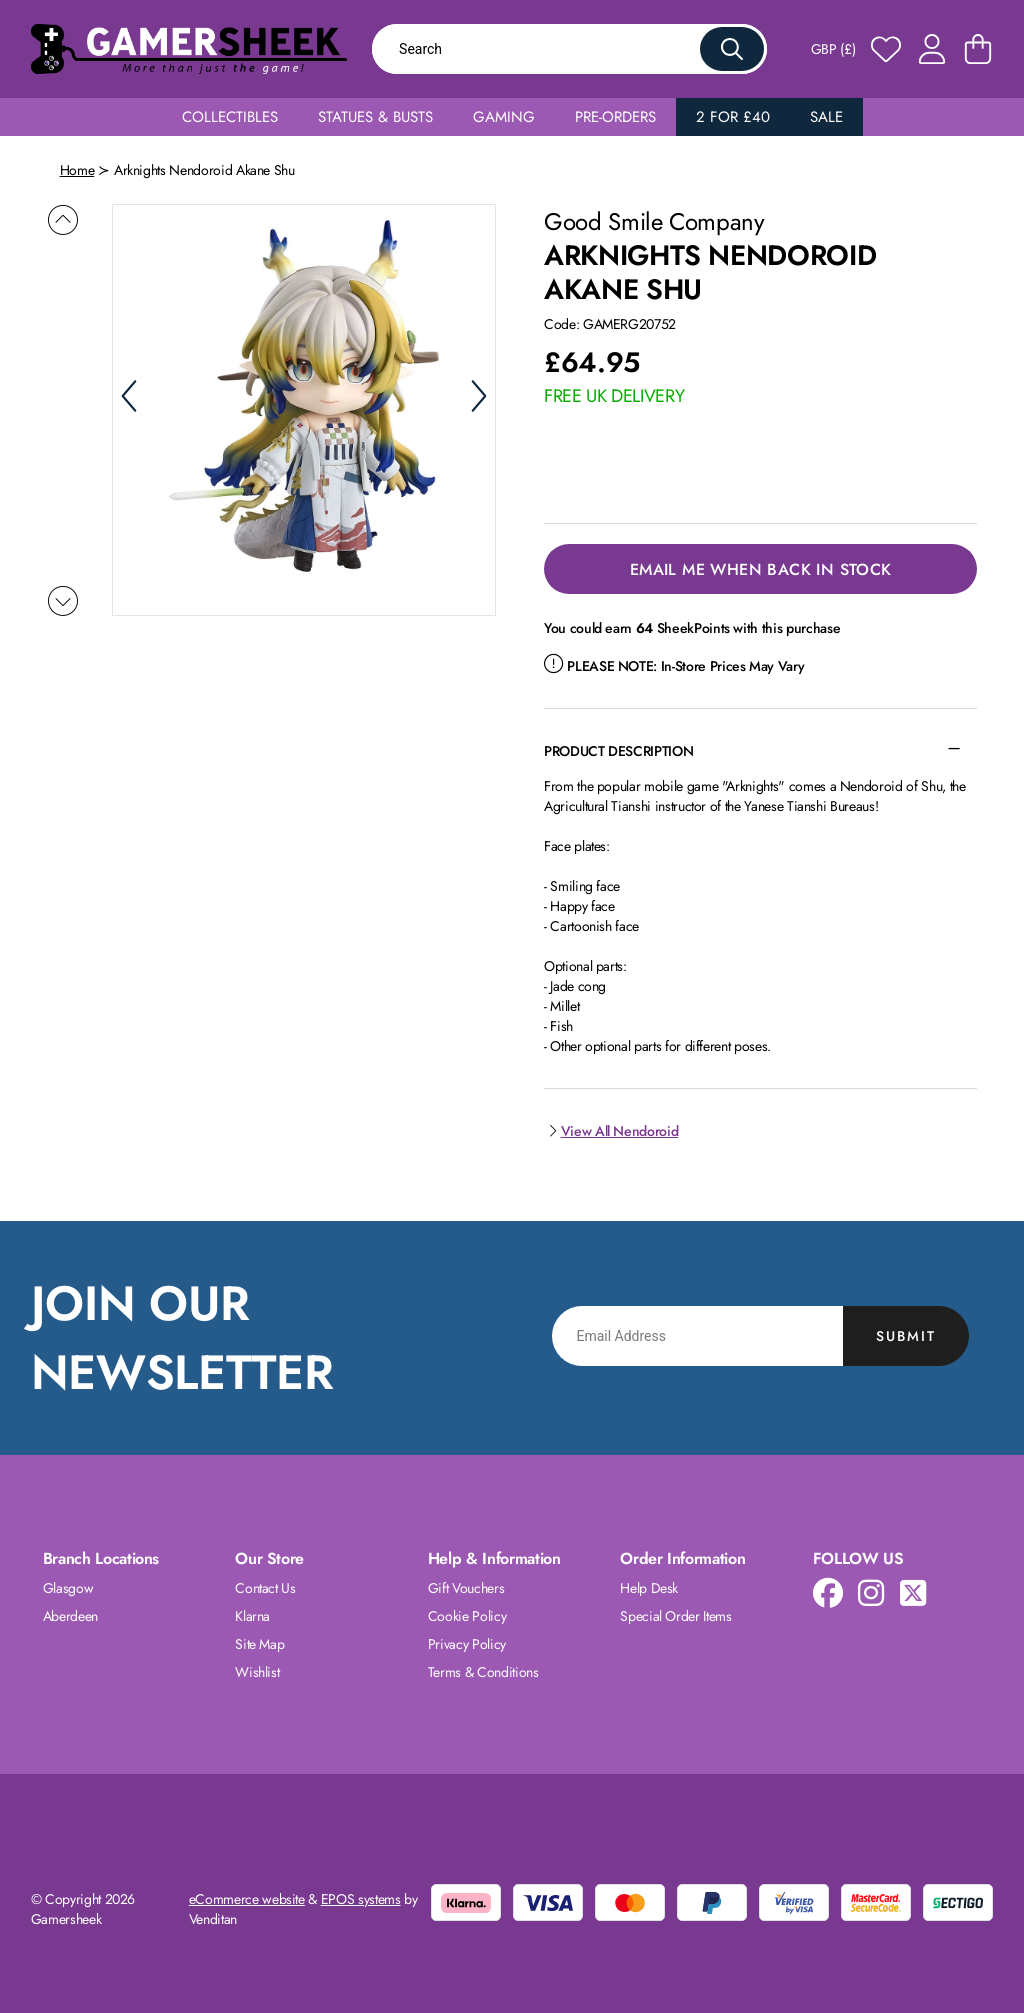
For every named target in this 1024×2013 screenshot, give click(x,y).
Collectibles (230, 117)
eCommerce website (247, 1899)
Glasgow (68, 1588)
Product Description (618, 751)
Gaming (504, 117)
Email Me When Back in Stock (761, 569)
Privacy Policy (467, 1644)
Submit (906, 1336)
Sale (826, 117)
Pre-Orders (615, 117)
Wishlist (257, 1672)
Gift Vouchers (466, 1588)
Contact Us (265, 1588)
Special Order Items (675, 1616)
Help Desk (649, 1588)
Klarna (252, 1616)
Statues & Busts (375, 117)
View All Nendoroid (611, 1131)
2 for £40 (733, 117)
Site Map (259, 1644)
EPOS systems (361, 1899)
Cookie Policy (467, 1616)
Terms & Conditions (483, 1672)
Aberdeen (70, 1616)
